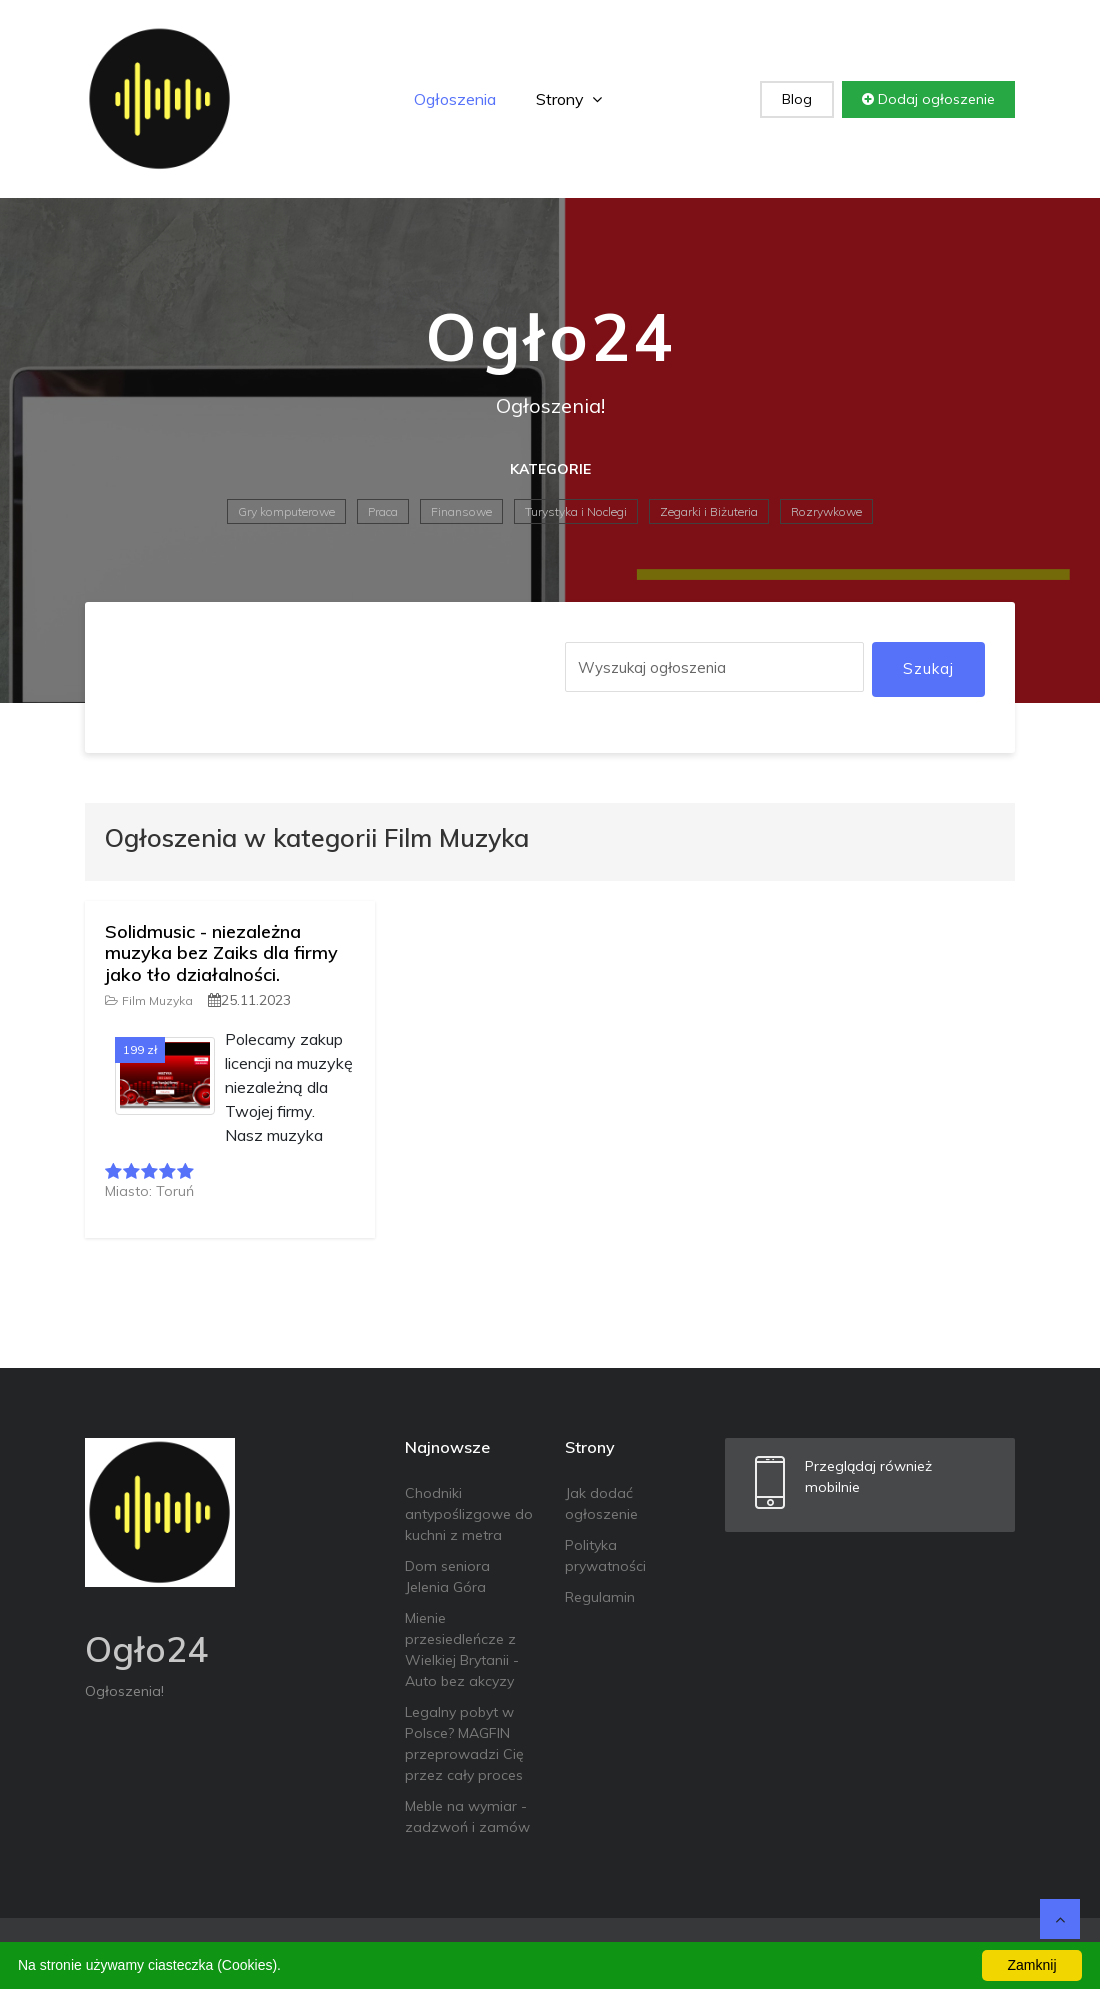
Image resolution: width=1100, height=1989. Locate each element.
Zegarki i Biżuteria (709, 511)
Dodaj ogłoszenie (928, 99)
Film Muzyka (149, 1000)
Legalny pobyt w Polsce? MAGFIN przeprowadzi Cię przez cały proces (464, 1743)
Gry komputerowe (286, 511)
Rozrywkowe (826, 511)
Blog (797, 99)
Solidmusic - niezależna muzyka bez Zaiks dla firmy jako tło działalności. (221, 953)
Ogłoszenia (455, 99)
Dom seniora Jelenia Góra (447, 1576)
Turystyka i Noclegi (576, 511)
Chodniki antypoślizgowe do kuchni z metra (469, 1514)
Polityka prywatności (605, 1555)
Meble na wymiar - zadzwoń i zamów (467, 1816)
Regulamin (600, 1597)
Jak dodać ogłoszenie (601, 1503)
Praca (383, 511)
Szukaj (928, 668)
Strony (569, 99)
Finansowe (461, 511)
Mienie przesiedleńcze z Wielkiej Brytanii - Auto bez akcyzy (462, 1649)
